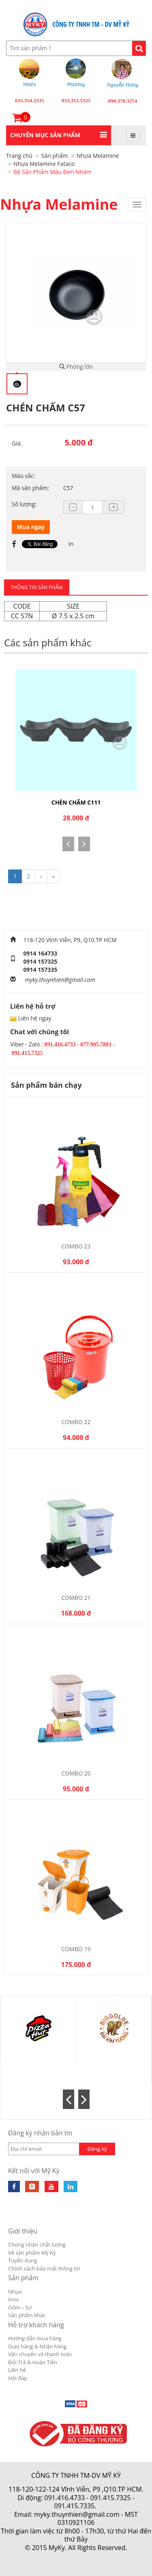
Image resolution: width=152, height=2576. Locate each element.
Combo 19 (76, 1949)
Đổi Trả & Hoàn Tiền (33, 2362)
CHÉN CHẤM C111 (76, 802)
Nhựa (15, 2291)
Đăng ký (97, 2148)
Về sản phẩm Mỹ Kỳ (32, 2252)
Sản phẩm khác (27, 2315)
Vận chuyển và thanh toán (40, 2354)
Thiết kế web (58, 2555)
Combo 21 (76, 1597)
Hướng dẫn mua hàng (35, 2338)
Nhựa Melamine (59, 204)
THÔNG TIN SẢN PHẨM (37, 587)
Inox (13, 2299)
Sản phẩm (23, 2277)
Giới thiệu (22, 2231)
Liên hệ (17, 2370)
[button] (58, 135)
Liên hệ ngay (34, 1018)
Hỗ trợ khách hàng (36, 2324)
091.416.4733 (64, 2497)
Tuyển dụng (22, 2260)
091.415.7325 (110, 2497)
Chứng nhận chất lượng (37, 2244)
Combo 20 (76, 1773)
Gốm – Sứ (20, 2307)
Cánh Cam (96, 2555)
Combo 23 (76, 1246)
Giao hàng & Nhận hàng (37, 2346)
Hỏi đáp (17, 2378)
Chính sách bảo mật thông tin (44, 2268)
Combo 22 (76, 1422)
